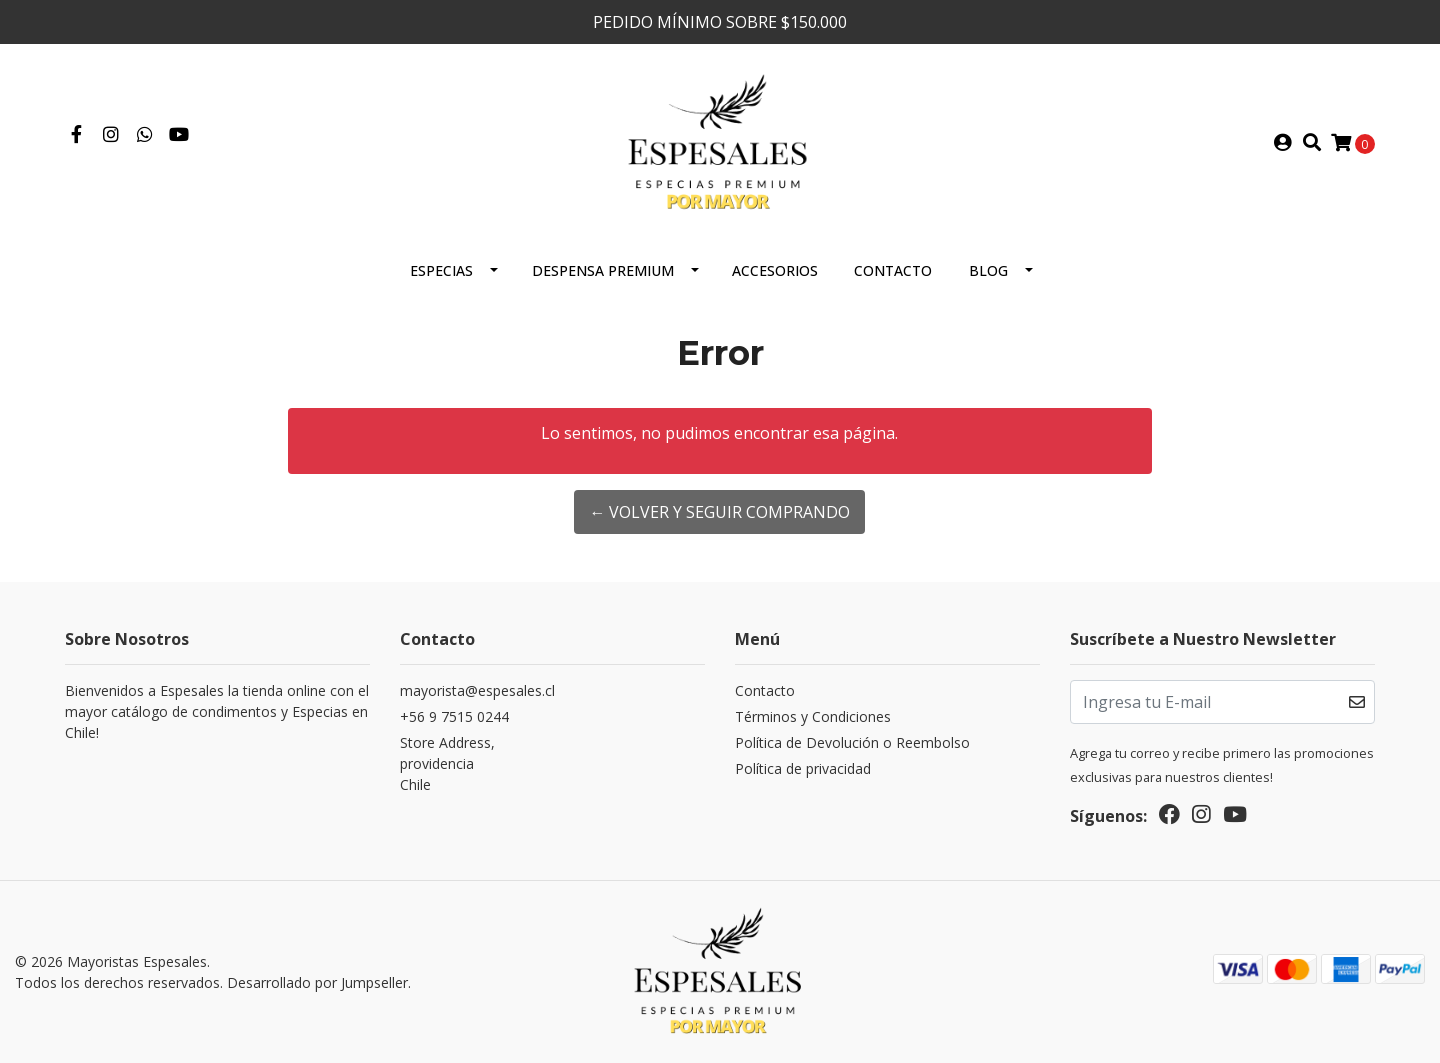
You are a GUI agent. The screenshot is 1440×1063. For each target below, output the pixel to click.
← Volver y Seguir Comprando (719, 512)
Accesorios (775, 270)
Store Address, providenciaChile (447, 763)
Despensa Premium (603, 270)
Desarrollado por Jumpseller (317, 982)
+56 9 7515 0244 (454, 716)
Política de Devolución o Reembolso (852, 742)
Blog (988, 270)
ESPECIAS (441, 270)
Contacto (893, 270)
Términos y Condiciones (813, 716)
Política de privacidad (803, 768)
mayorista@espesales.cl (477, 690)
